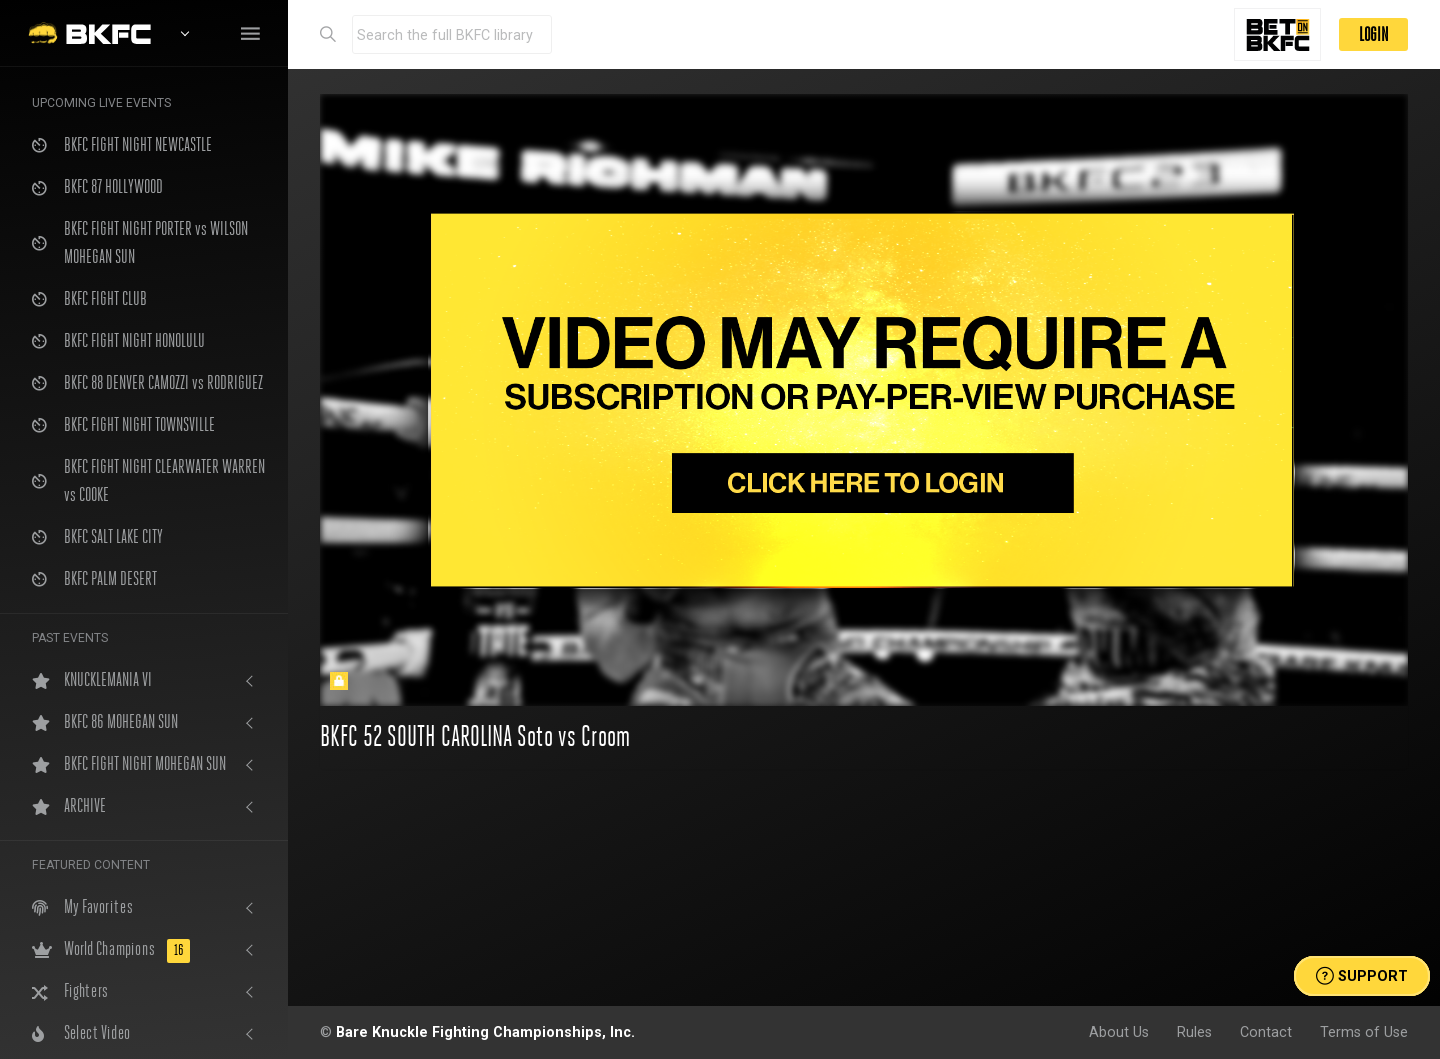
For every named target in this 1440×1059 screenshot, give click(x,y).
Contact (1266, 1032)
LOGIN (1373, 34)
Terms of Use (1364, 1032)
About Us (1119, 1032)
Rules (1194, 1032)
